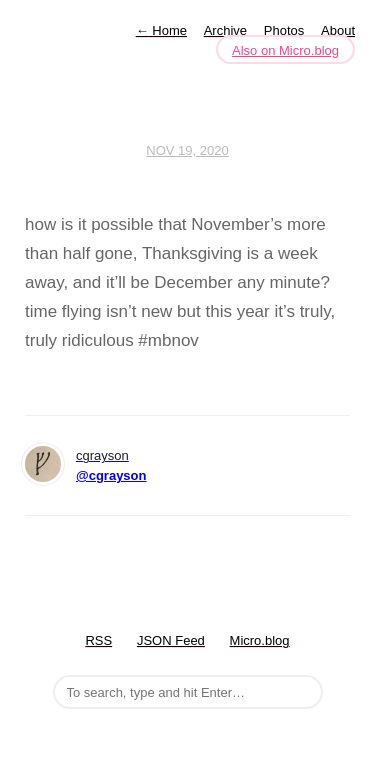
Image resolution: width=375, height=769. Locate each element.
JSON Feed (171, 640)
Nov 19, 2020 (187, 150)
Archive (225, 30)
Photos (284, 30)
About (338, 30)
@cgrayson (111, 475)
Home (161, 30)
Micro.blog (260, 640)
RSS (98, 640)
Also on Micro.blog (285, 50)
